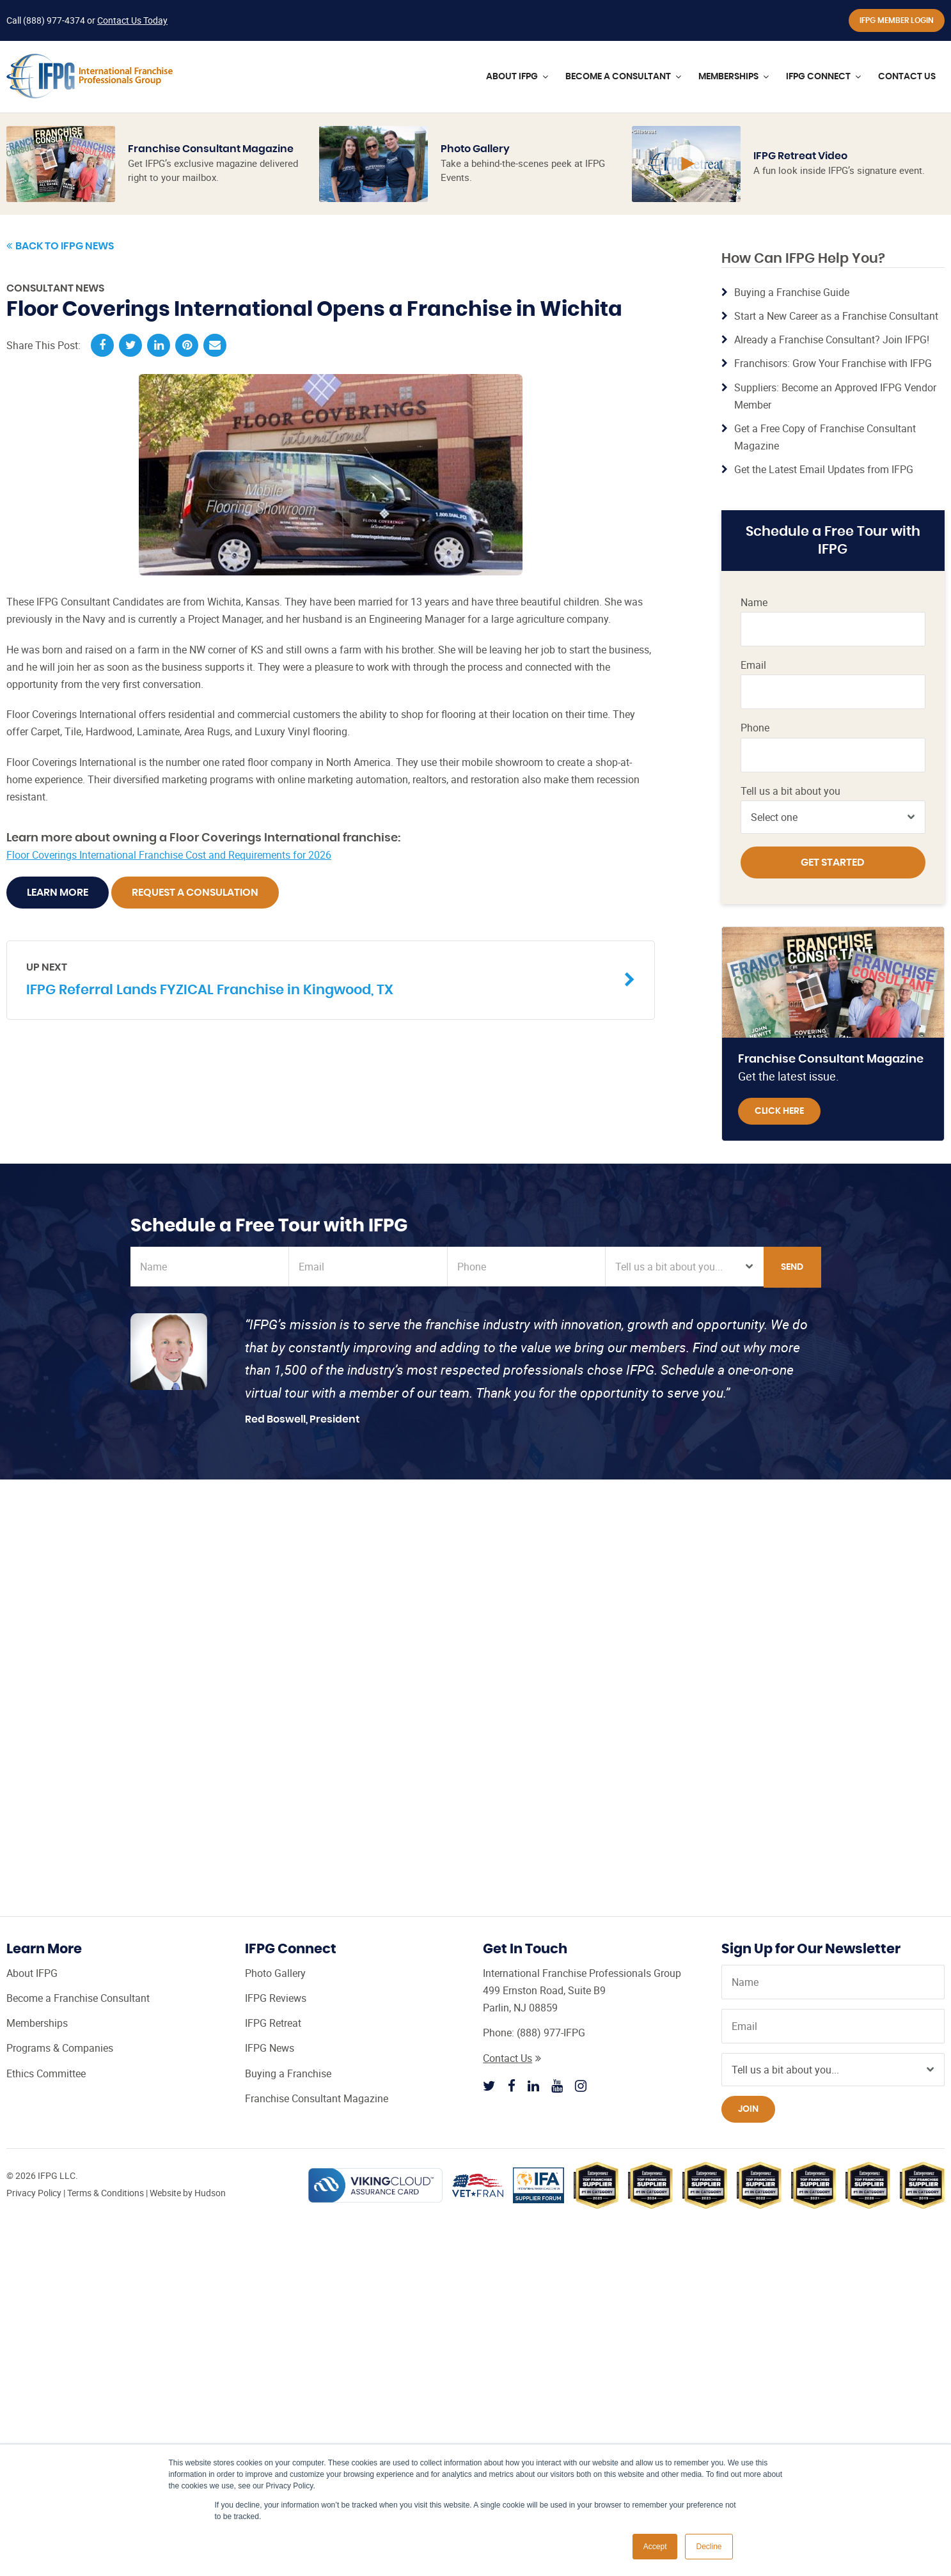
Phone (755, 728)
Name (754, 603)
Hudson (210, 2193)
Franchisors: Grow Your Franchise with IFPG (833, 363)
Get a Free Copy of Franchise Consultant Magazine (825, 437)
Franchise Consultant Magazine (211, 149)
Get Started (833, 862)
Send (792, 1267)
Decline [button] (708, 2546)
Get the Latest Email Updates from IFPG (823, 469)
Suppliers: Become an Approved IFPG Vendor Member (835, 396)
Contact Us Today (132, 20)
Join (748, 2109)
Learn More (57, 892)
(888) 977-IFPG (551, 2033)
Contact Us (512, 2058)
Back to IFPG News (60, 246)
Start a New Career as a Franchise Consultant (836, 316)
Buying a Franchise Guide (791, 292)
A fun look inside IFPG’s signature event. (839, 170)
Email (753, 665)
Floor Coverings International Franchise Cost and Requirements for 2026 (168, 855)
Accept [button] (655, 2546)
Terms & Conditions (105, 2193)
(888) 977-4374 (54, 20)
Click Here (779, 1111)
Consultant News (55, 288)
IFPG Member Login (897, 20)
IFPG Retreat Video (800, 156)
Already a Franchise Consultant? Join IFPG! (831, 339)
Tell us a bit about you (790, 791)
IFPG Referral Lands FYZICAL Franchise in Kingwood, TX (321, 978)
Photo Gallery (475, 149)
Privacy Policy (33, 2193)
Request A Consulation (195, 892)
